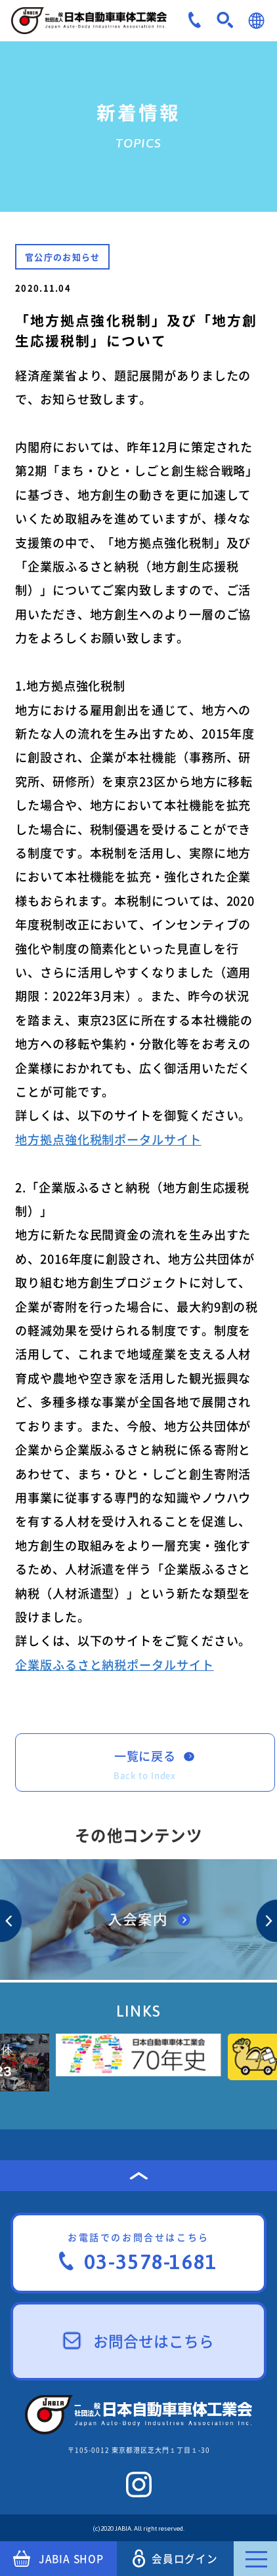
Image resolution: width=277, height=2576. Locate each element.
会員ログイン (175, 2558)
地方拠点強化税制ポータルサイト (108, 1139)
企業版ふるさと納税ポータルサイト (114, 1665)
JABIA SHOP (58, 2558)
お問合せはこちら (139, 2341)
